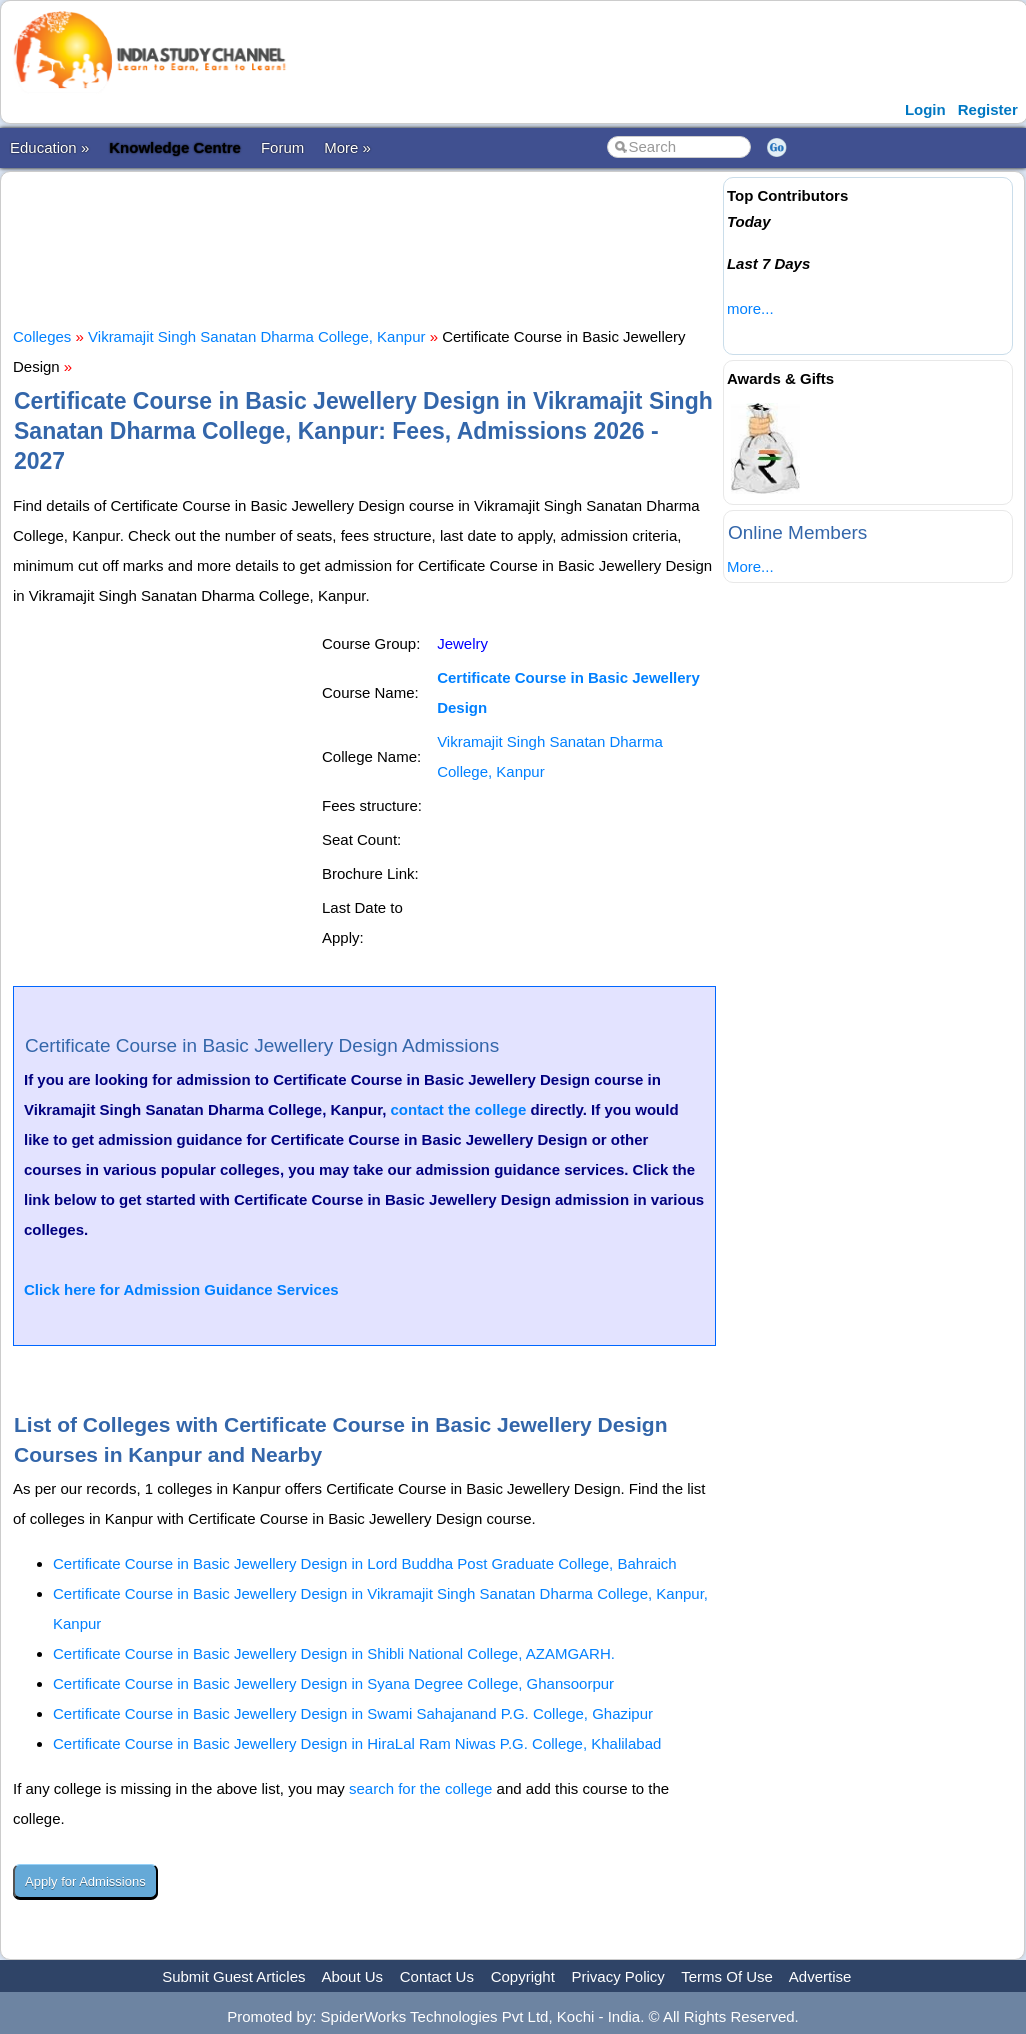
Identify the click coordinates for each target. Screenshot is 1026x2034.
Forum (282, 147)
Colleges (42, 336)
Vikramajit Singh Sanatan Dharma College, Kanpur (256, 336)
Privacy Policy (618, 1976)
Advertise (820, 1976)
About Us (352, 1976)
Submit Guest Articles (233, 1976)
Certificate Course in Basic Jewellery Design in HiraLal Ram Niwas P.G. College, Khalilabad (357, 1743)
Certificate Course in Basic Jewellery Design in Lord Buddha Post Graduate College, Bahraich (365, 1563)
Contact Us (437, 1976)
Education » (49, 147)
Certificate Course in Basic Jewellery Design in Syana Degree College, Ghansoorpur (333, 1683)
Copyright (523, 1976)
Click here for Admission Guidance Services (181, 1289)
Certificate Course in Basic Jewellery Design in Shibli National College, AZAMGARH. (334, 1653)
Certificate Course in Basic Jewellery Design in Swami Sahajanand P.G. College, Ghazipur (353, 1713)
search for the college (420, 1788)
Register (988, 109)
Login (925, 109)
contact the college (459, 1109)
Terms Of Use (727, 1976)
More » (347, 147)
